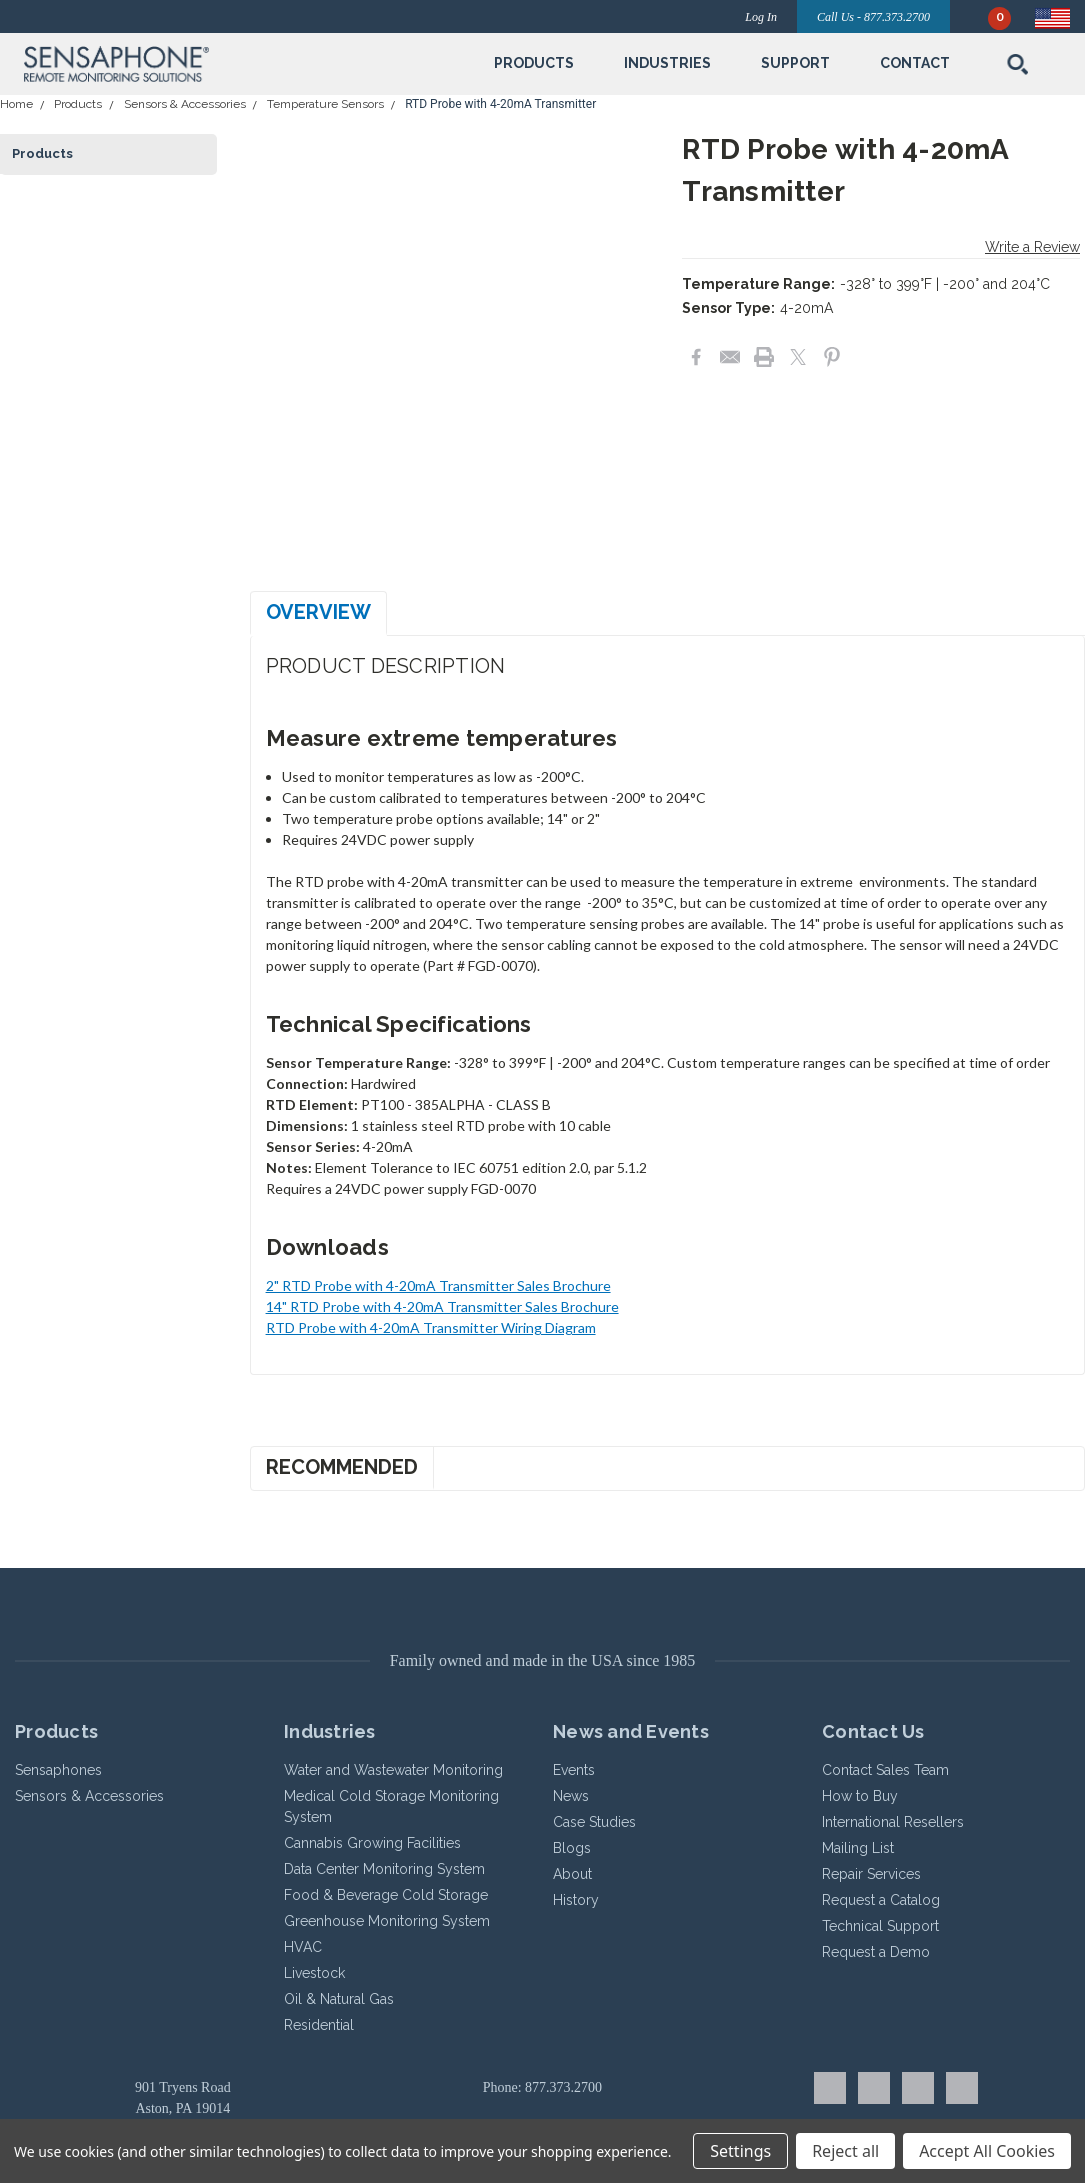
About (572, 1874)
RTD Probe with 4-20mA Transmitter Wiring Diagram (431, 1327)
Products (78, 104)
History (576, 1900)
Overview (318, 612)
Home (16, 104)
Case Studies (594, 1822)
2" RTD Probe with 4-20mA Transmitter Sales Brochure (438, 1285)
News (571, 1796)
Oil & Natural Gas (339, 1999)
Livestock (314, 1973)
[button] (191, 64)
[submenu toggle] (534, 94)
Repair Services (871, 1874)
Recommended (342, 1467)
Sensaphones (58, 1770)
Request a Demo (876, 1952)
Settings (740, 2151)
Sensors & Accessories (185, 104)
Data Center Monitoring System (384, 1869)
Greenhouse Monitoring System (387, 1921)
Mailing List (858, 1848)
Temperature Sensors (325, 104)
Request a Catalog (881, 1900)
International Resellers (893, 1822)
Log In (761, 17)
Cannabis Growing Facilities (372, 1843)
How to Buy (860, 1796)
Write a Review (1032, 247)
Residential (319, 2025)
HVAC (303, 1947)
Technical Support (880, 1926)
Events (574, 1770)
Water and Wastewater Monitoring (393, 1770)
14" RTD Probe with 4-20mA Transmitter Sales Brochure (442, 1306)
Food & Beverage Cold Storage (386, 1895)
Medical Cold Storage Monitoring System (391, 1806)
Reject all (845, 2151)
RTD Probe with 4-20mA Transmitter (500, 104)
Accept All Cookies (987, 2151)
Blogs (572, 1848)
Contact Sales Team (885, 1770)
